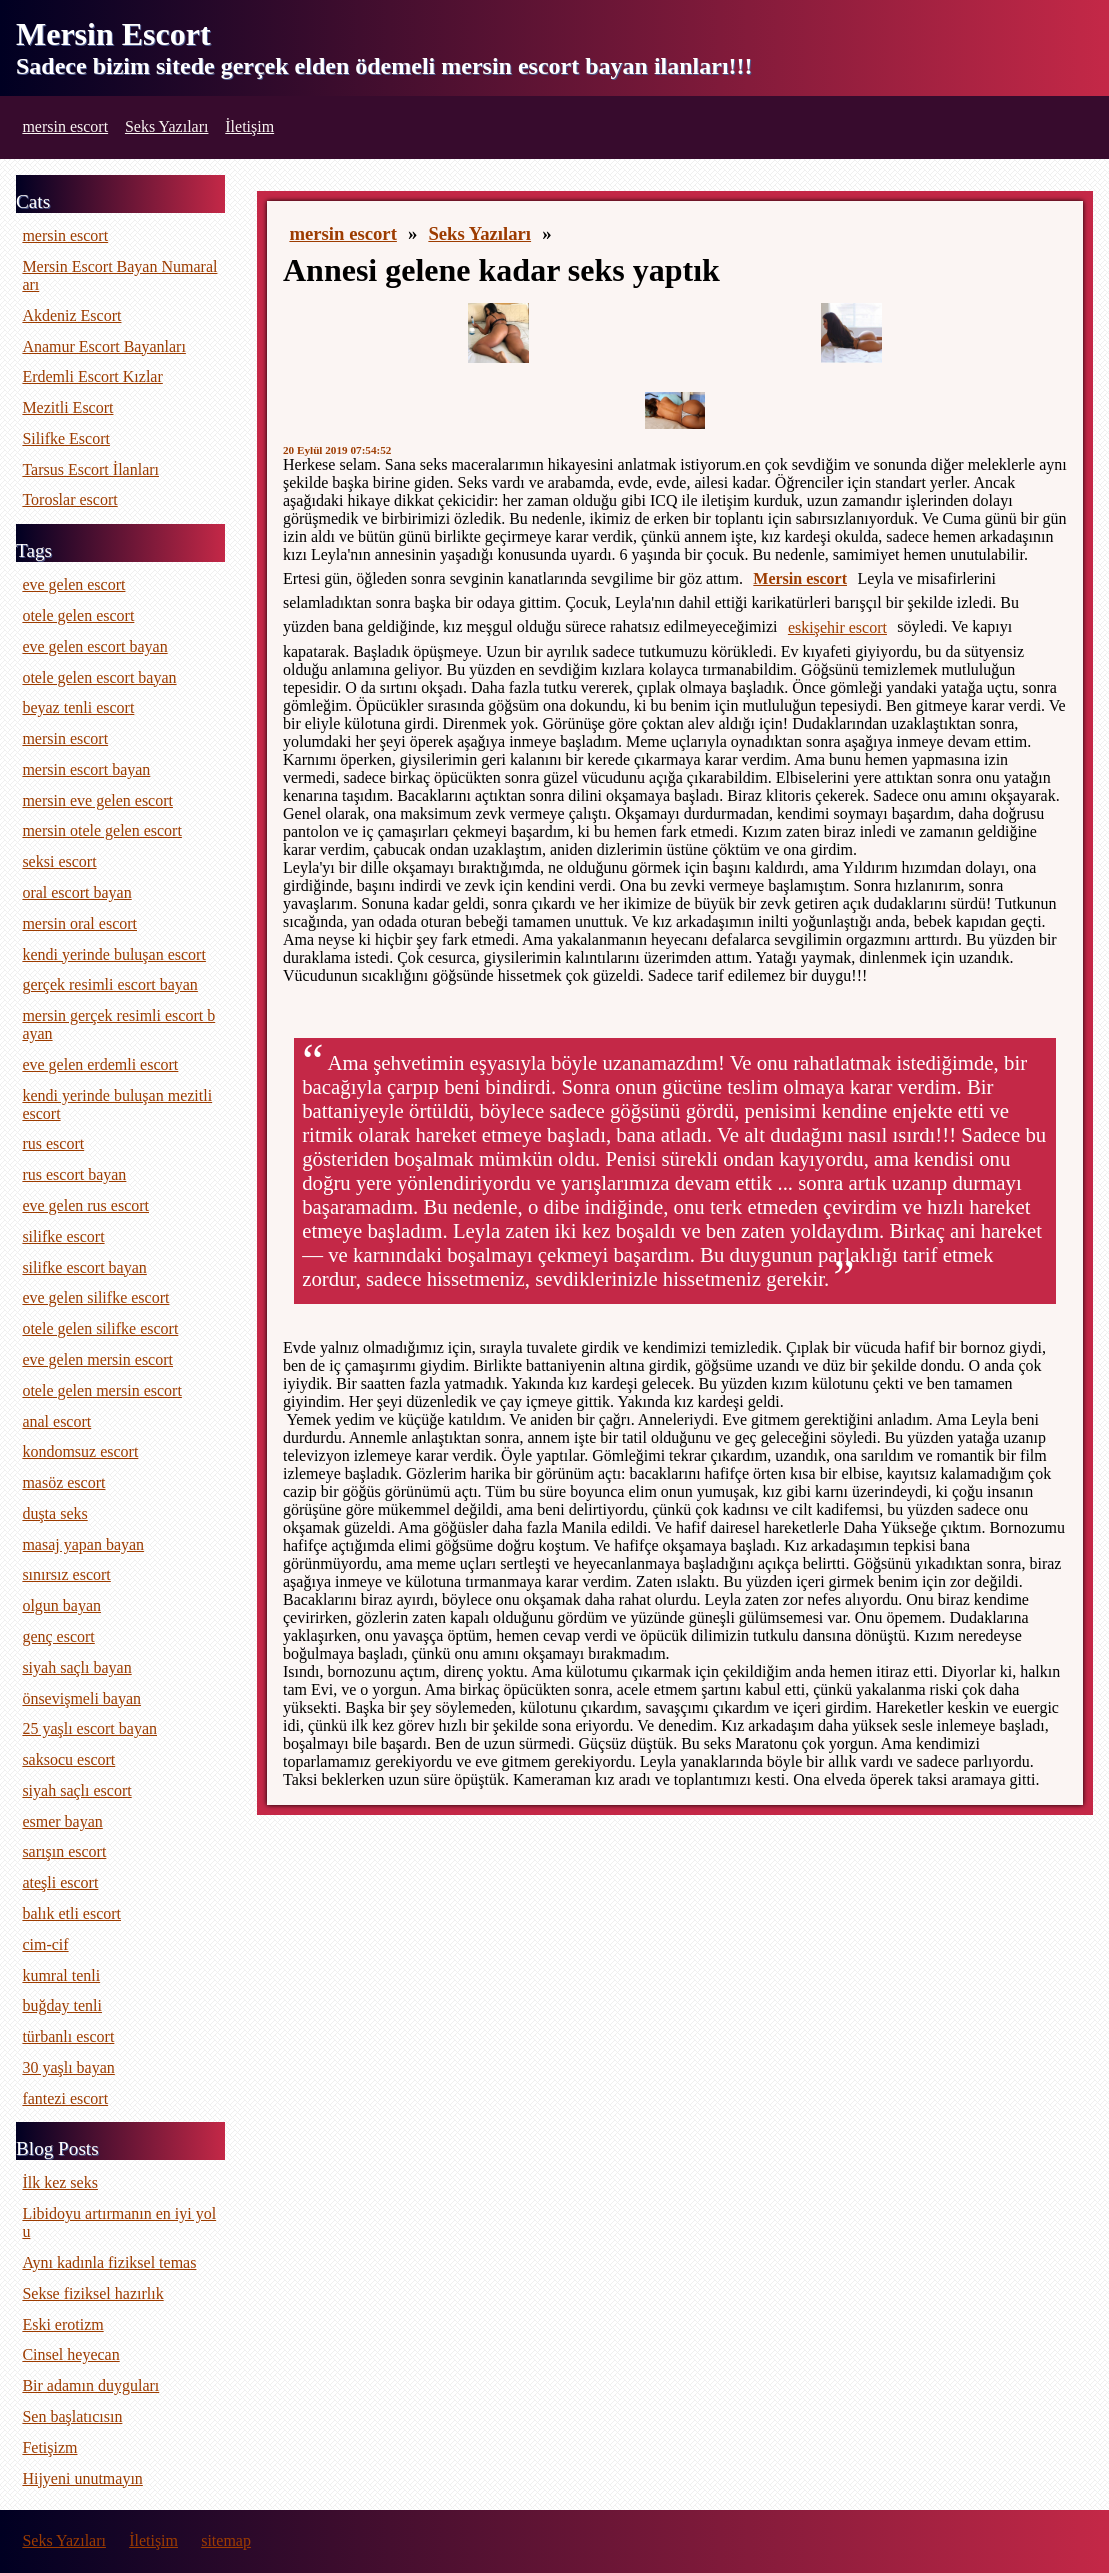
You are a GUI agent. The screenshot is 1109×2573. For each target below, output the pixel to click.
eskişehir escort (837, 627)
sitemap (226, 2540)
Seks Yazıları (167, 126)
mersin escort (65, 126)
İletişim (249, 126)
